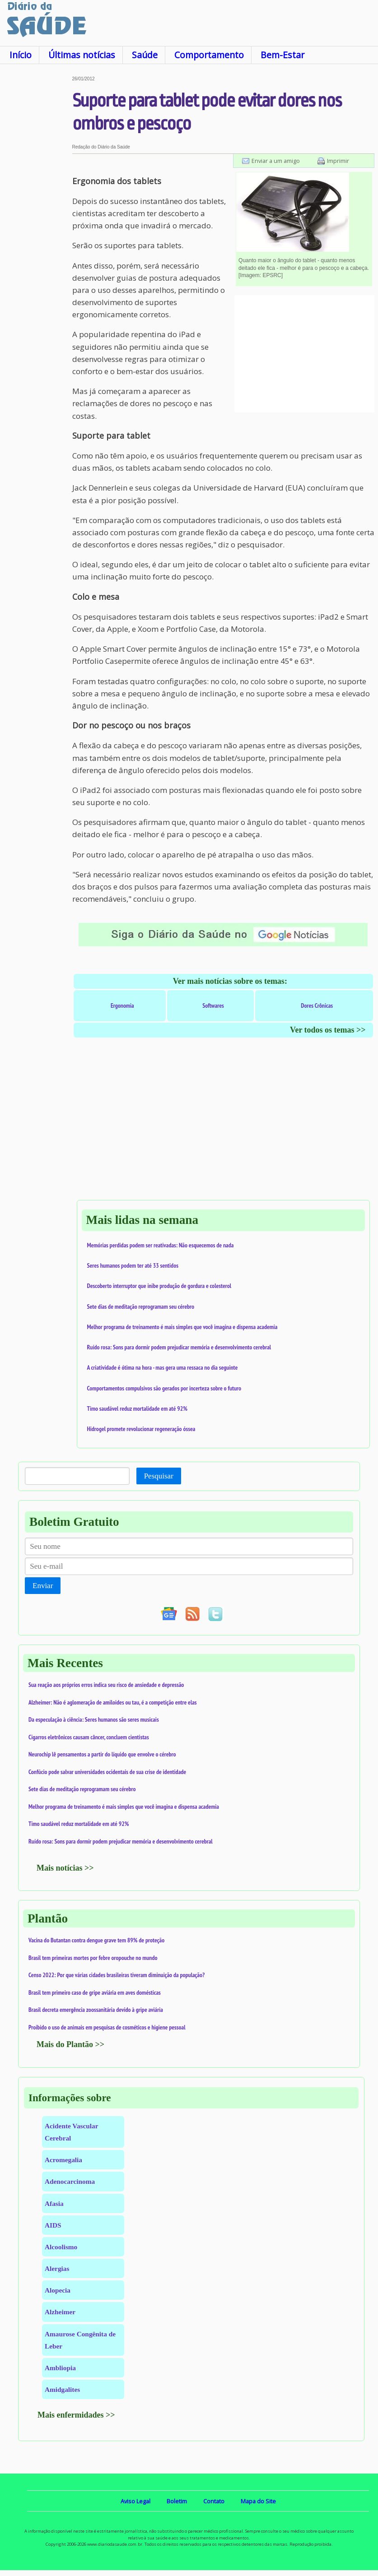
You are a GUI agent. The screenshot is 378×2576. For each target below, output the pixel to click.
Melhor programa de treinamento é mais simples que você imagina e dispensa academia (182, 1327)
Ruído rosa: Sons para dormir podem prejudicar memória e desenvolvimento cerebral (179, 1347)
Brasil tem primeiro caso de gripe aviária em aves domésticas (94, 1992)
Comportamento (209, 55)
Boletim (177, 2501)
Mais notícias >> (65, 1867)
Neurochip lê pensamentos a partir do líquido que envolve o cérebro (102, 1754)
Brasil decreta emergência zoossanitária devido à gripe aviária (95, 2010)
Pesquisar (158, 1476)
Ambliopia (60, 2368)
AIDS (53, 2225)
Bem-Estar (282, 55)
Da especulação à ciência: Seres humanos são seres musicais (93, 1719)
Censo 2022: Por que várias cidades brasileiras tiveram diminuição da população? (116, 1975)
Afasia (54, 2203)
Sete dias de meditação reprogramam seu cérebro (141, 1306)
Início (20, 55)
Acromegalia (63, 2160)
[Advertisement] (36, 211)
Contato (213, 2501)
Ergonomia (122, 1005)
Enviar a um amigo (276, 161)
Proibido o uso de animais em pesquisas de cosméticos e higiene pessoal (107, 2027)
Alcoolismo (61, 2247)
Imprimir (338, 161)
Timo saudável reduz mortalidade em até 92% (137, 1408)
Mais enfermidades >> (76, 2414)
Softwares (213, 1005)
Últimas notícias (81, 55)
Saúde (145, 55)
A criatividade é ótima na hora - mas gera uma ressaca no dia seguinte (162, 1367)
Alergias (57, 2268)
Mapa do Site (258, 2501)
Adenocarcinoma (70, 2181)
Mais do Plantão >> (70, 2044)
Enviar (43, 1585)
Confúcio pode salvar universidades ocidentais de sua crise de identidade (107, 1772)
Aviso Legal (135, 2501)
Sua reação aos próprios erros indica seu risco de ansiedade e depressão (106, 1685)
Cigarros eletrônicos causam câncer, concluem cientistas (88, 1737)
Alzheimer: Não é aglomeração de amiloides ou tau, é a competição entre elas (112, 1702)
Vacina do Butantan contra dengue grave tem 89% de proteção (96, 1940)
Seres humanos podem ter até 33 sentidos (132, 1265)
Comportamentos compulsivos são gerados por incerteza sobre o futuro (164, 1388)
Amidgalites (62, 2389)
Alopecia (57, 2290)
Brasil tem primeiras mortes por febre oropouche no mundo (93, 1958)
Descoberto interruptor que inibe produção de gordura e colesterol (159, 1286)
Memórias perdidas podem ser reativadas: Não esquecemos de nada (160, 1245)
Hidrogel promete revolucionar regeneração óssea (141, 1429)
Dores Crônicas (317, 1005)
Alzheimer (60, 2312)
